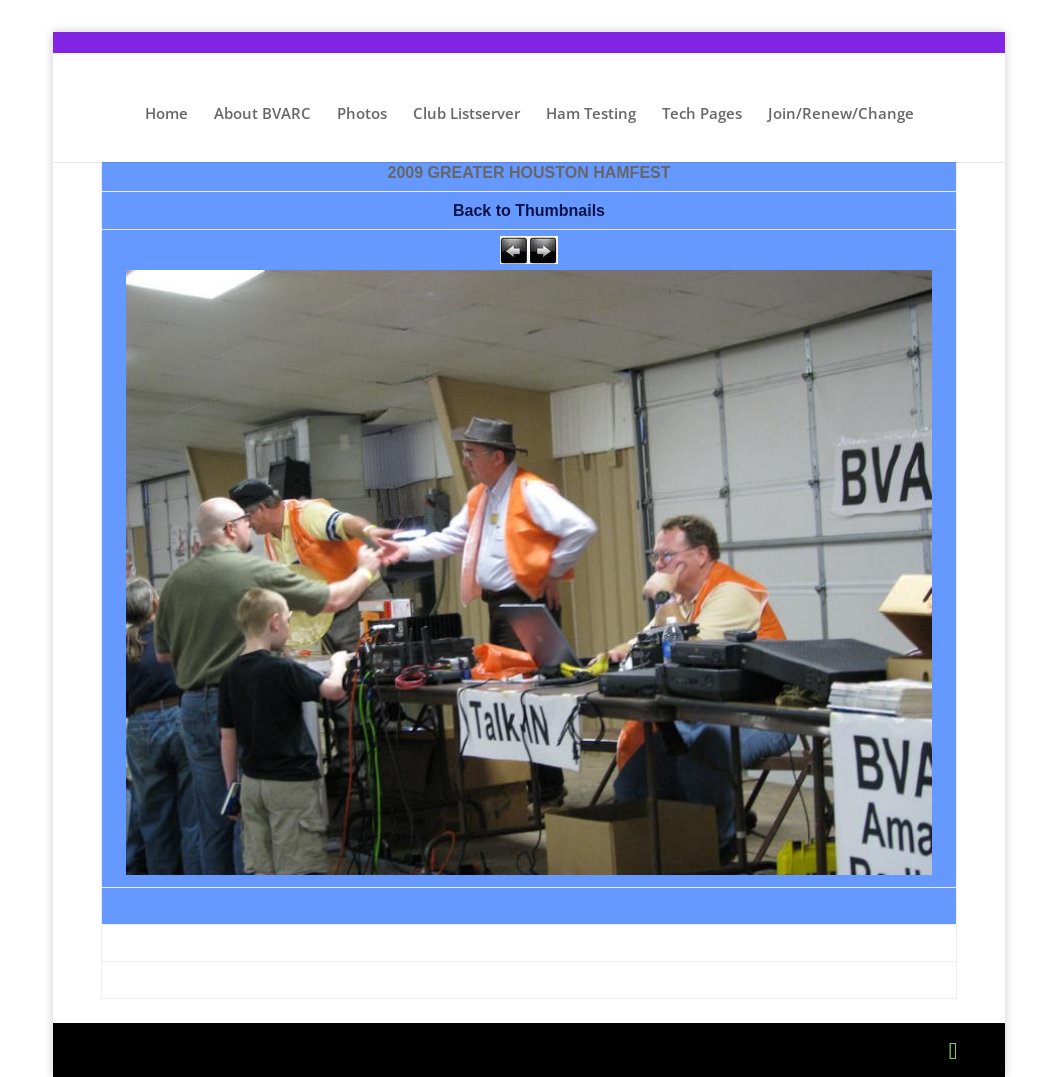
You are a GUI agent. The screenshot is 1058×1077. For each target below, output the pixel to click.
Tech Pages (702, 114)
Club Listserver (466, 114)
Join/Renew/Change (841, 114)
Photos (362, 114)
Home (166, 114)
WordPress (476, 1050)
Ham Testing (591, 114)
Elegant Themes (261, 1050)
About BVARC (262, 114)
